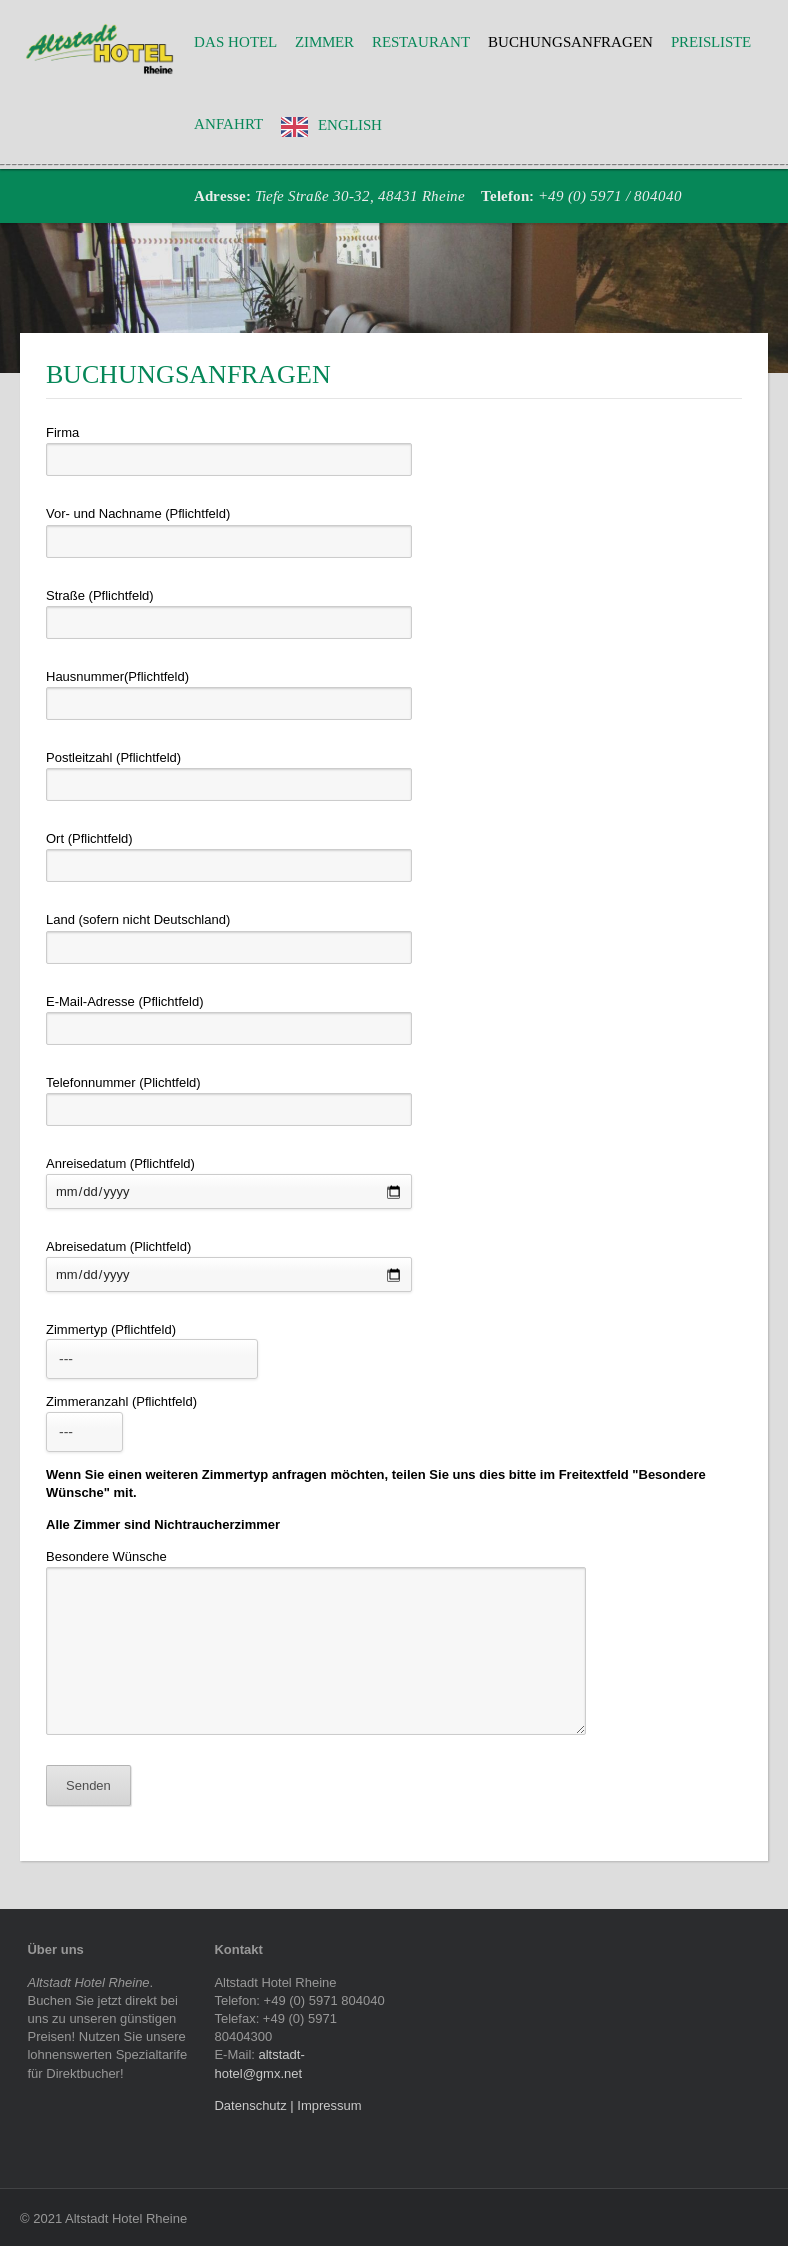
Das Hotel (235, 42)
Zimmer (324, 42)
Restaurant (421, 42)
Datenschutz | (255, 2105)
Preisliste (711, 42)
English (350, 125)
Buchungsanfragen (570, 42)
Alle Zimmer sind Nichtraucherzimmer (163, 1524)
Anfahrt (228, 124)
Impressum (329, 2105)
